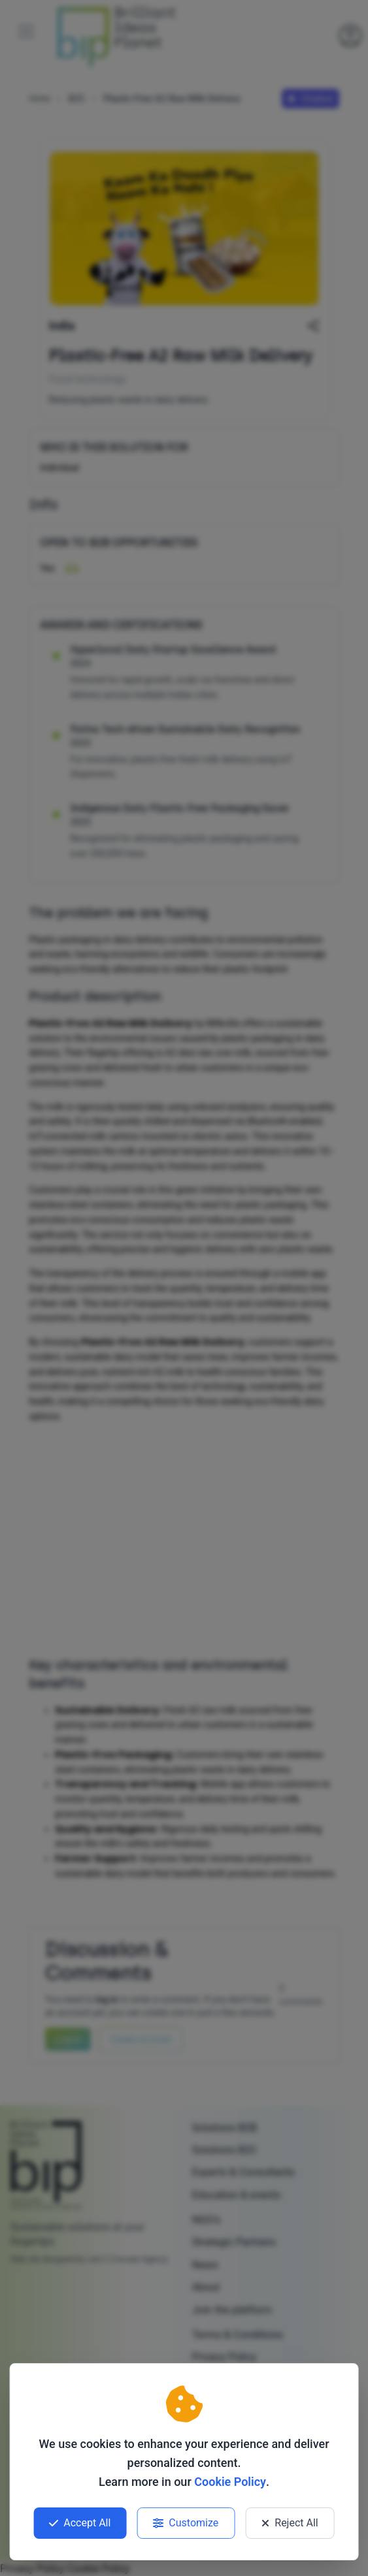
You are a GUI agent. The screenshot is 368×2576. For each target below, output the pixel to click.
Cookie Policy (230, 2482)
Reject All (289, 2523)
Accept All (79, 2523)
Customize (185, 2523)
